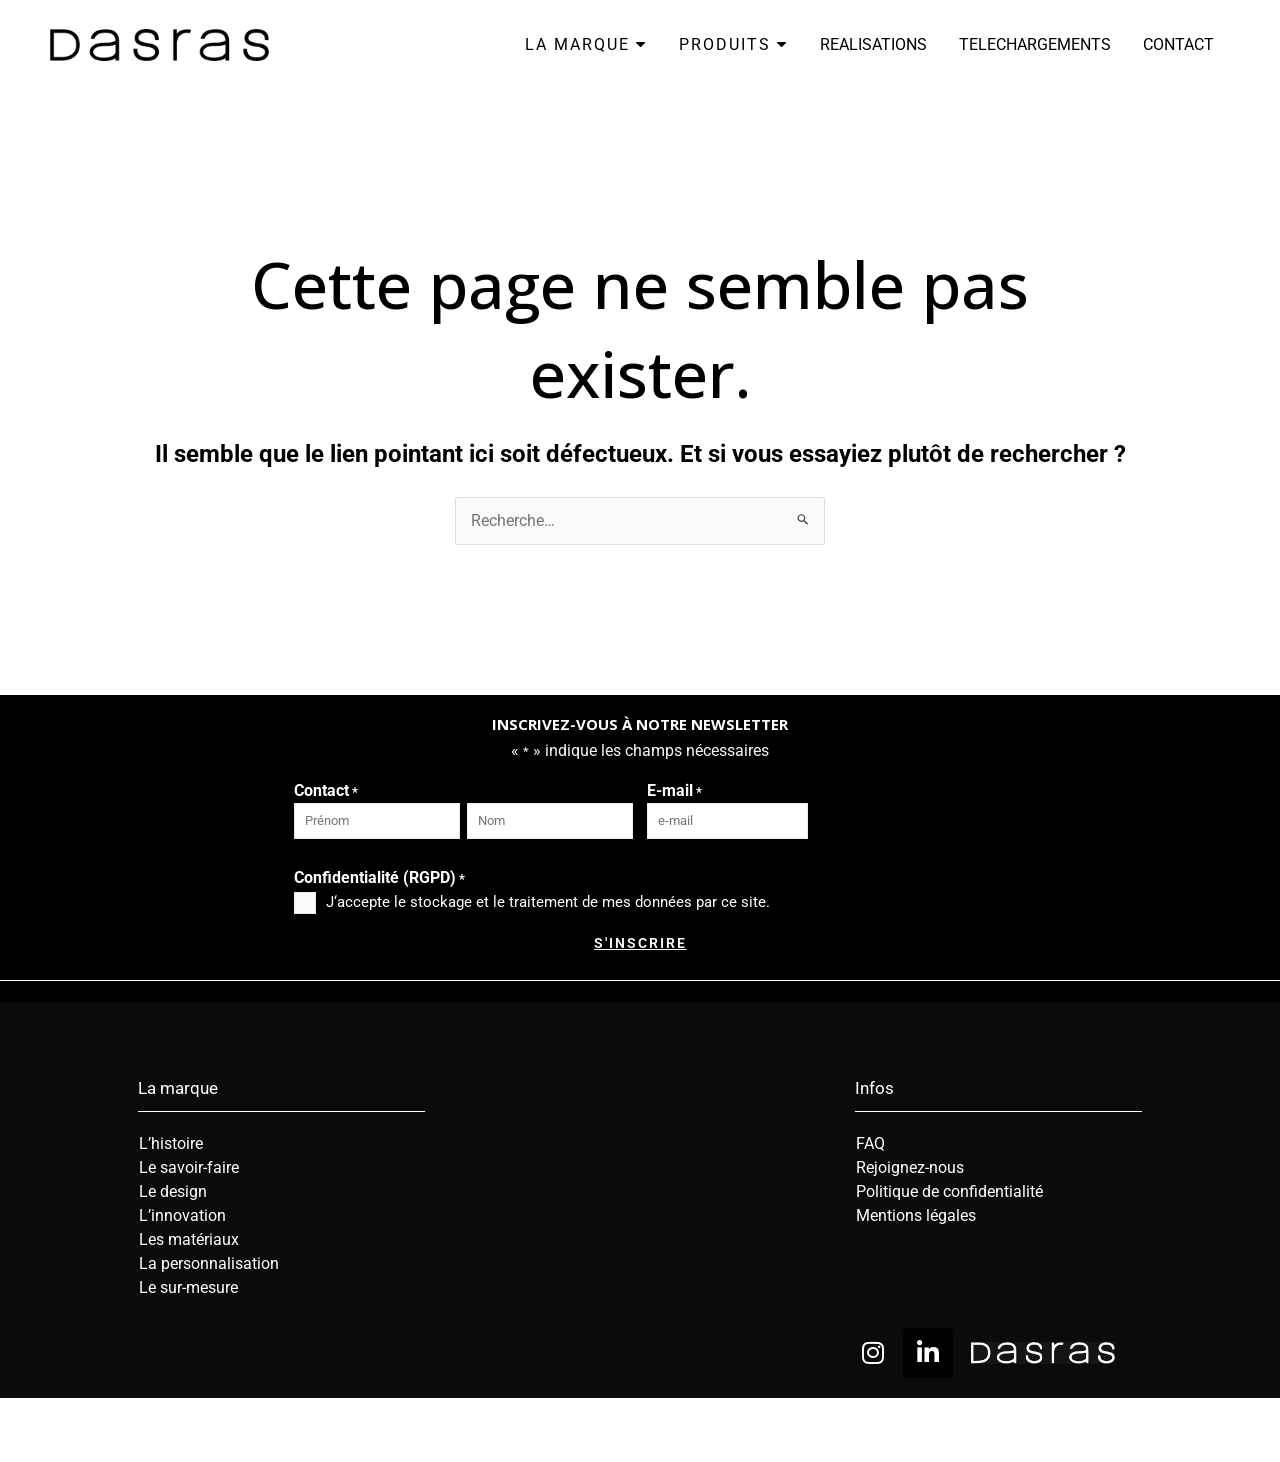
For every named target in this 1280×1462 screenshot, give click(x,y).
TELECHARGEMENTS (1035, 44)
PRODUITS (733, 44)
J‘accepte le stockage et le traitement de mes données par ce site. (548, 902)
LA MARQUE (586, 44)
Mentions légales (916, 1215)
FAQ (870, 1143)
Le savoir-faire (189, 1167)
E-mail (674, 792)
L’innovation (182, 1215)
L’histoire (171, 1143)
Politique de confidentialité (949, 1191)
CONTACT (1178, 44)
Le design (173, 1191)
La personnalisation (209, 1263)
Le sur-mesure (188, 1287)
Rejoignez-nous (910, 1167)
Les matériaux (189, 1239)
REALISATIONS (873, 44)
